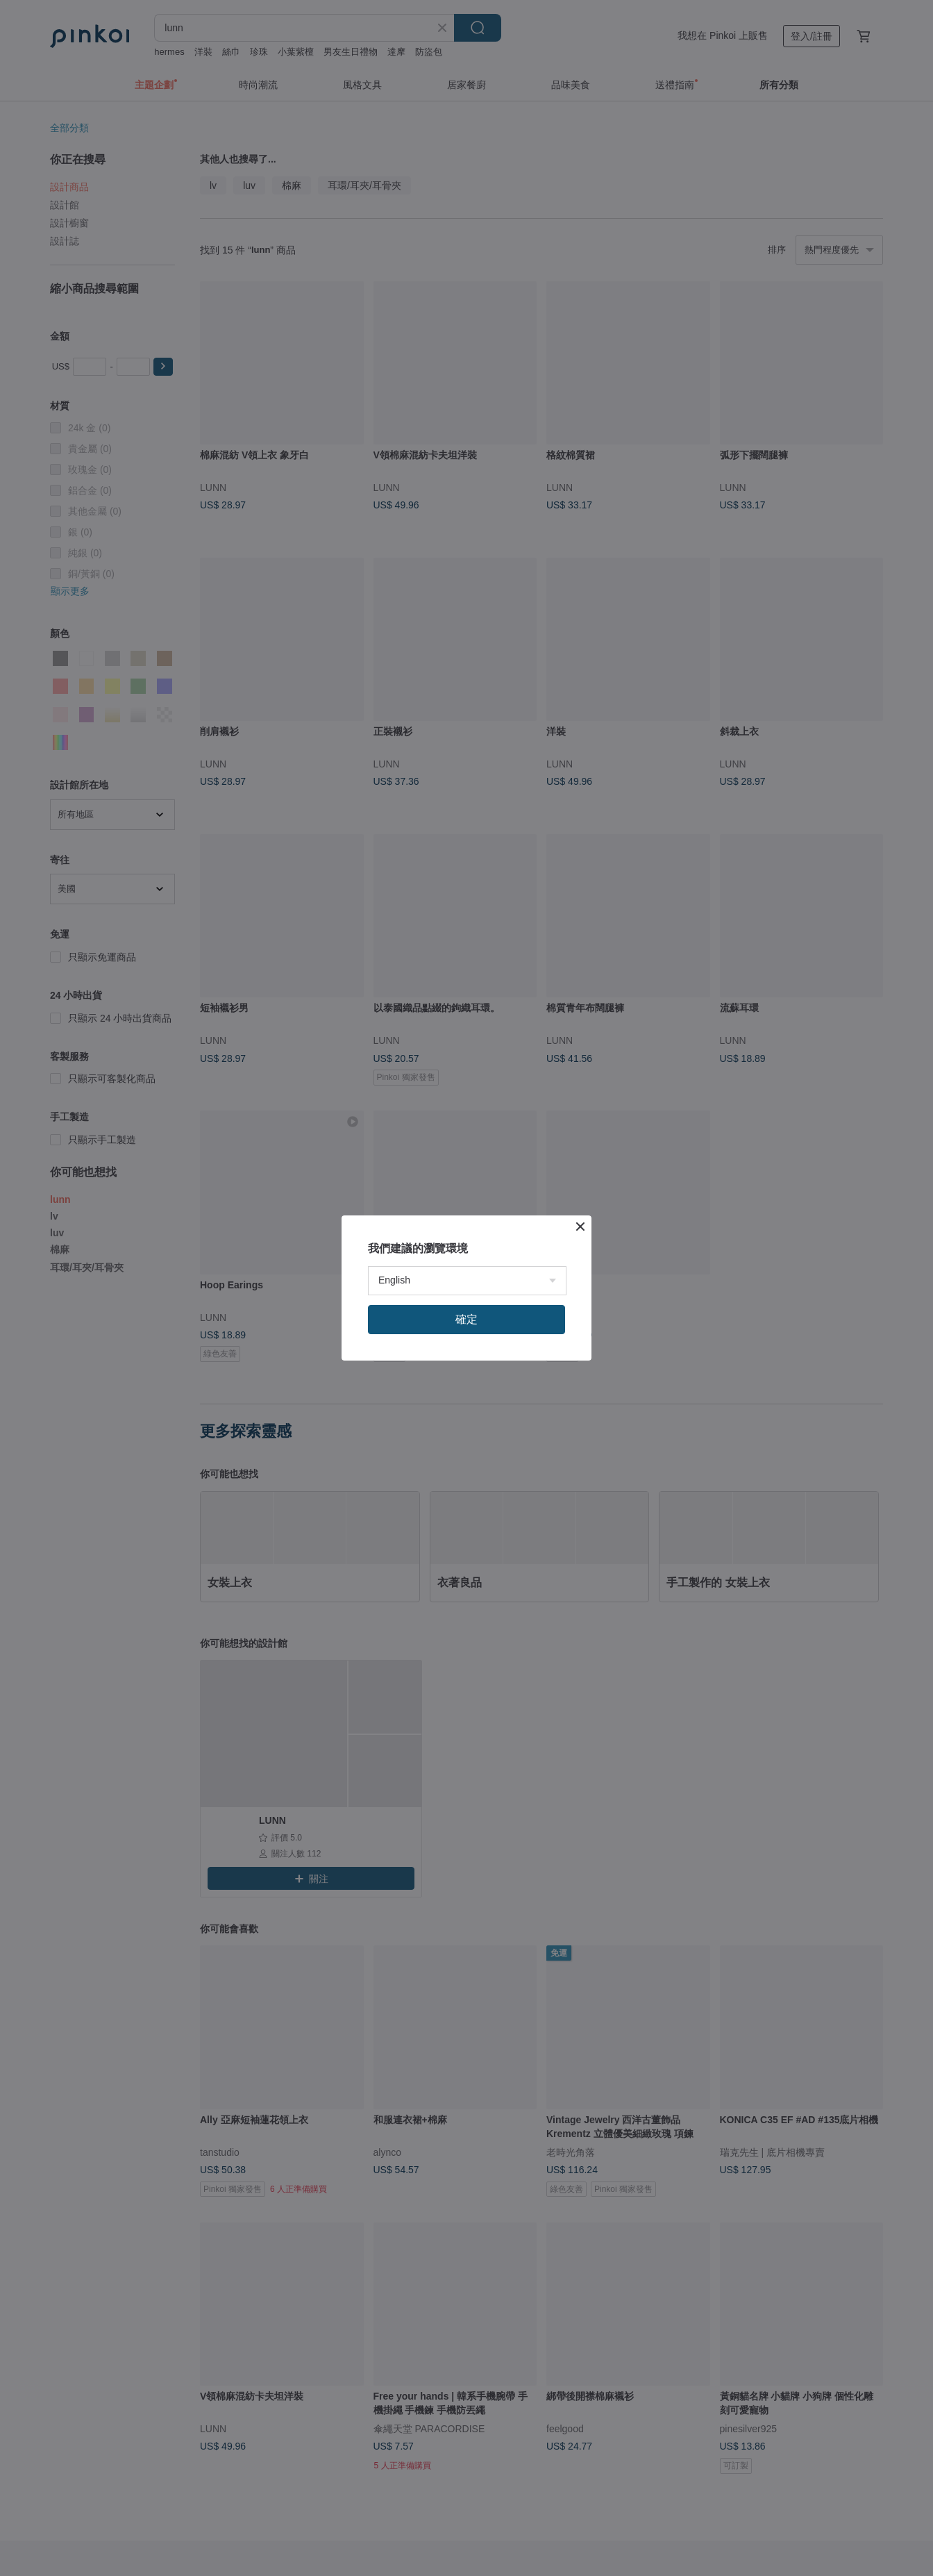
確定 (466, 1319)
